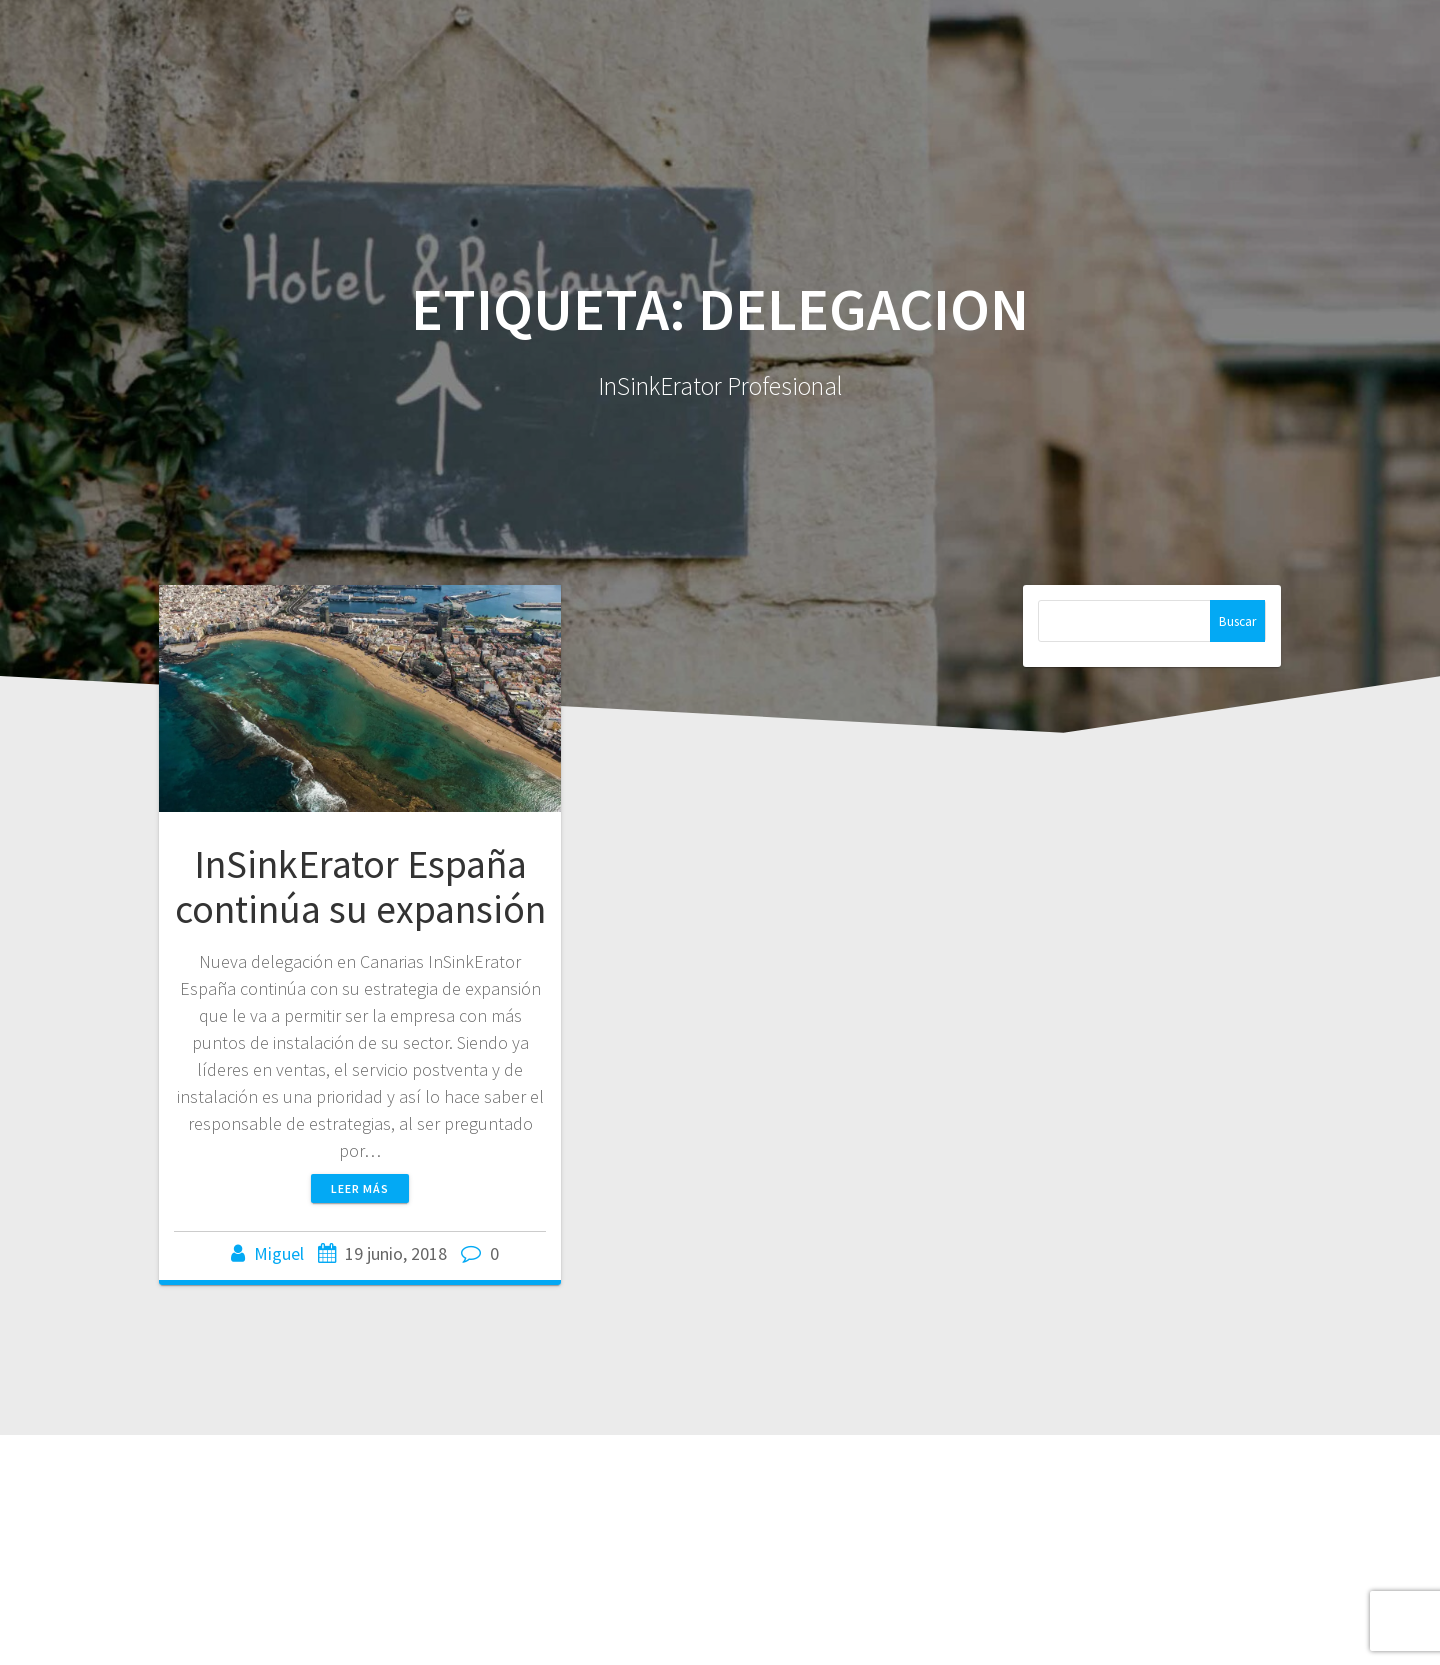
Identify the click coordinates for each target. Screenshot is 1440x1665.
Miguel (279, 1253)
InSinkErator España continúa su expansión (360, 887)
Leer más (360, 1188)
